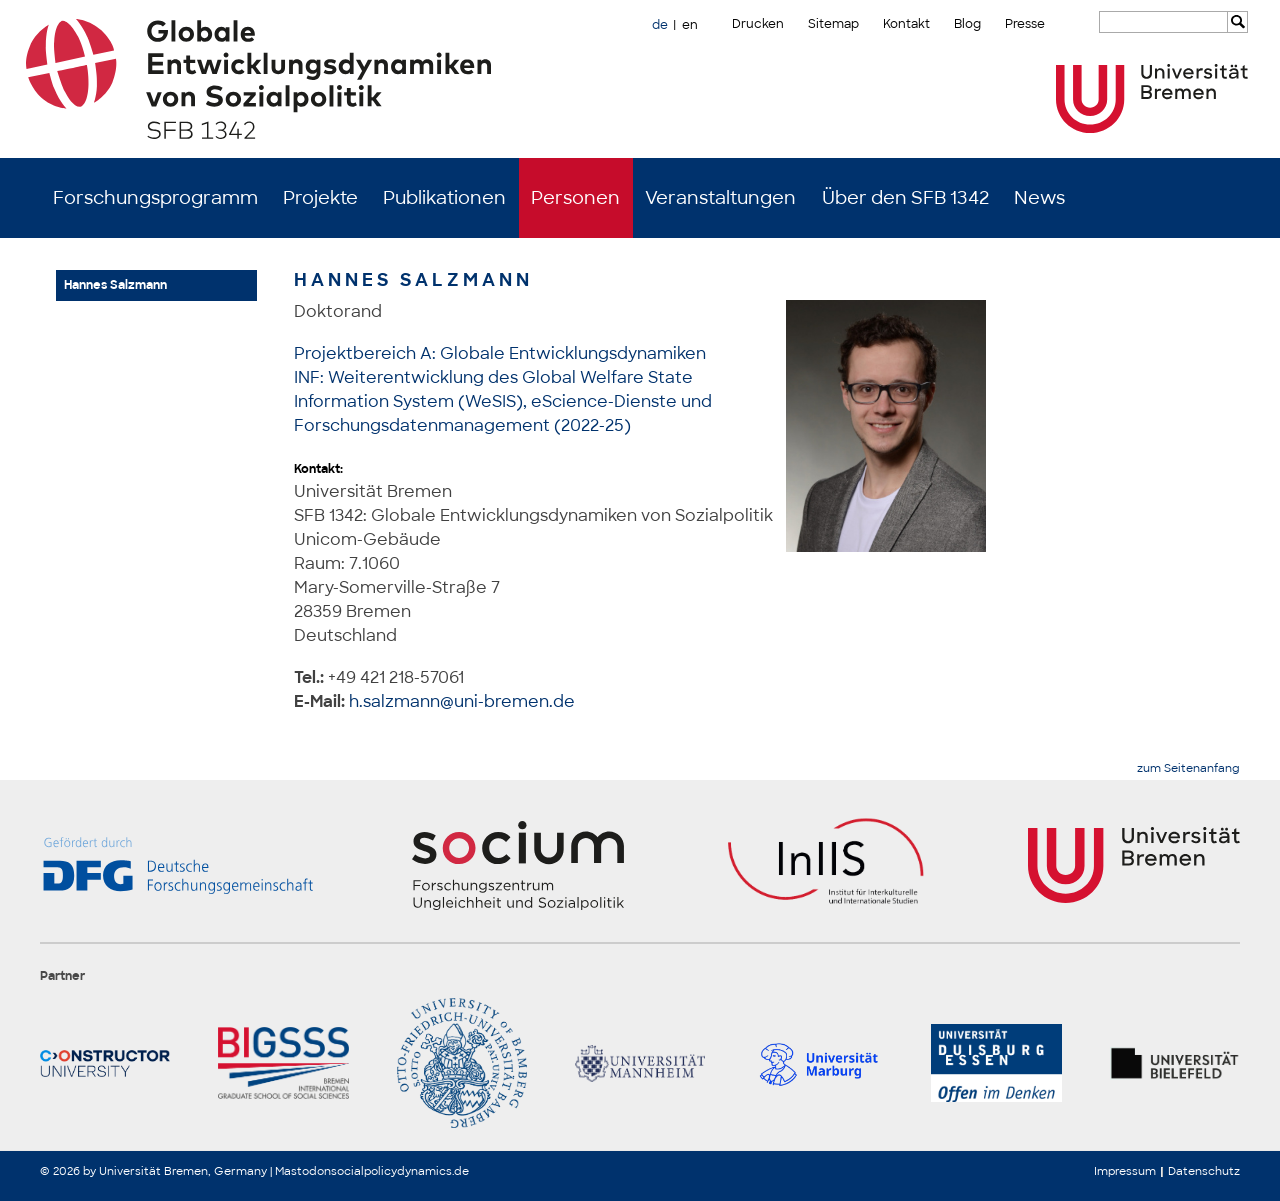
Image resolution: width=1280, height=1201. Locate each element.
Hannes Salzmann (115, 285)
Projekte (320, 198)
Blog (967, 24)
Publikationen (444, 198)
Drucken (758, 24)
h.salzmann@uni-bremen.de (462, 701)
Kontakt (906, 24)
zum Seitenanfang (1188, 768)
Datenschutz (1204, 1171)
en (690, 25)
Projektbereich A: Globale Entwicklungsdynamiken (500, 353)
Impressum (1125, 1171)
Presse (1025, 24)
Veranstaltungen (720, 198)
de (660, 25)
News (1039, 198)
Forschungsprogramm (155, 198)
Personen (575, 198)
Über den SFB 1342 (905, 198)
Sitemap (833, 24)
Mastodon (303, 1171)
